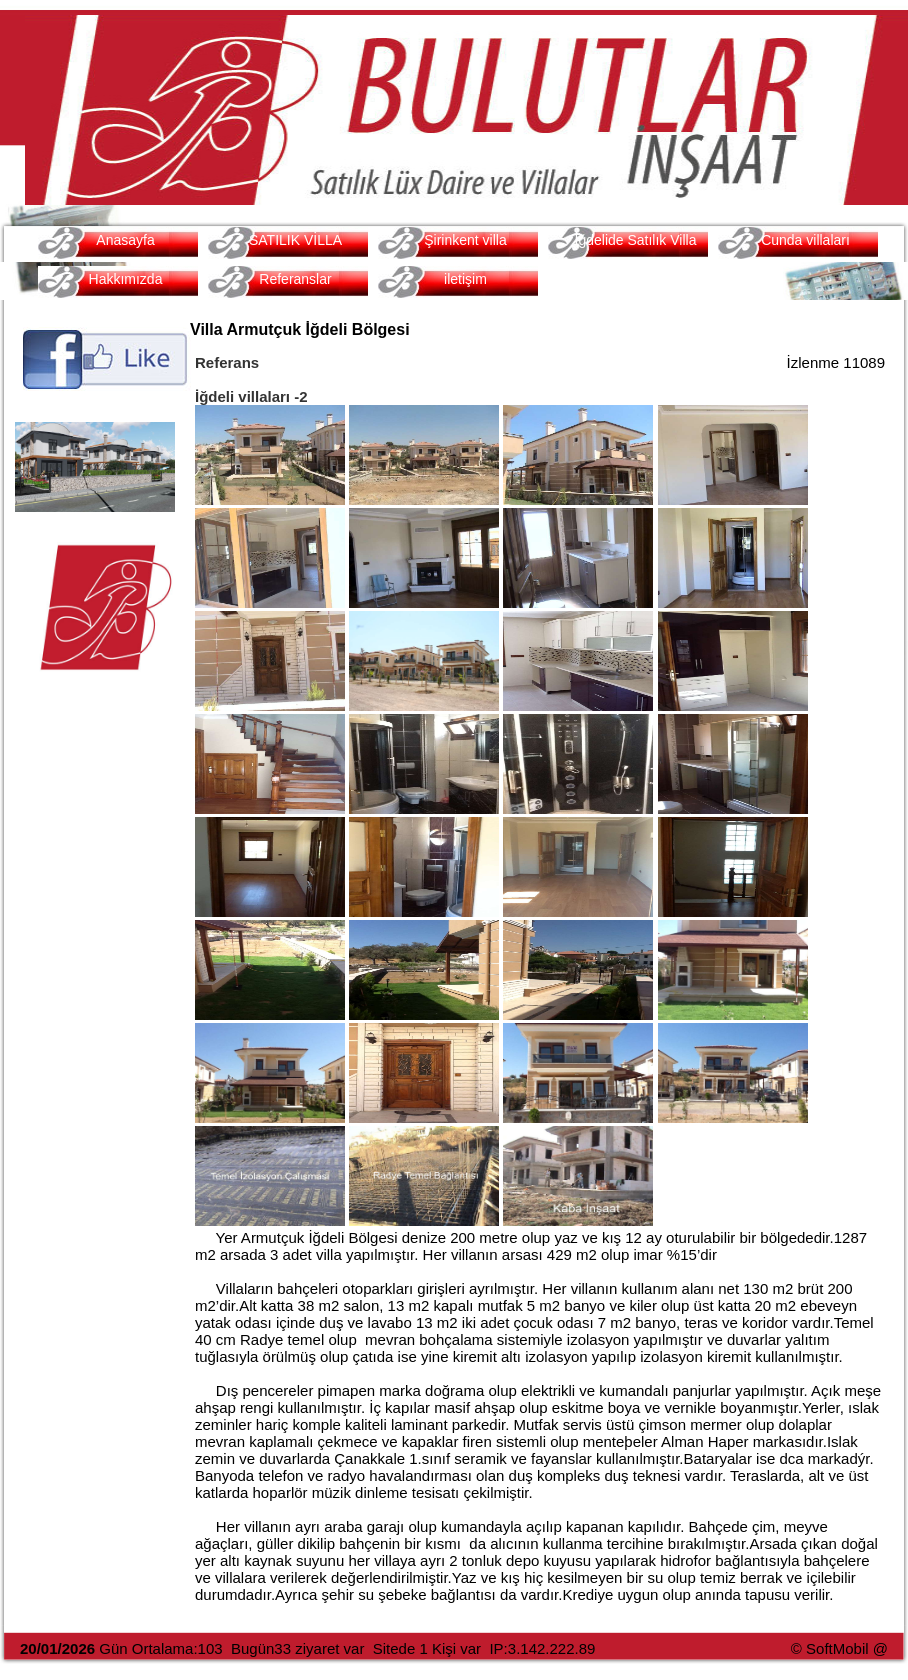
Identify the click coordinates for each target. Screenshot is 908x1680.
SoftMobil (837, 1648)
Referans (227, 362)
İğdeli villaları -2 (251, 396)
